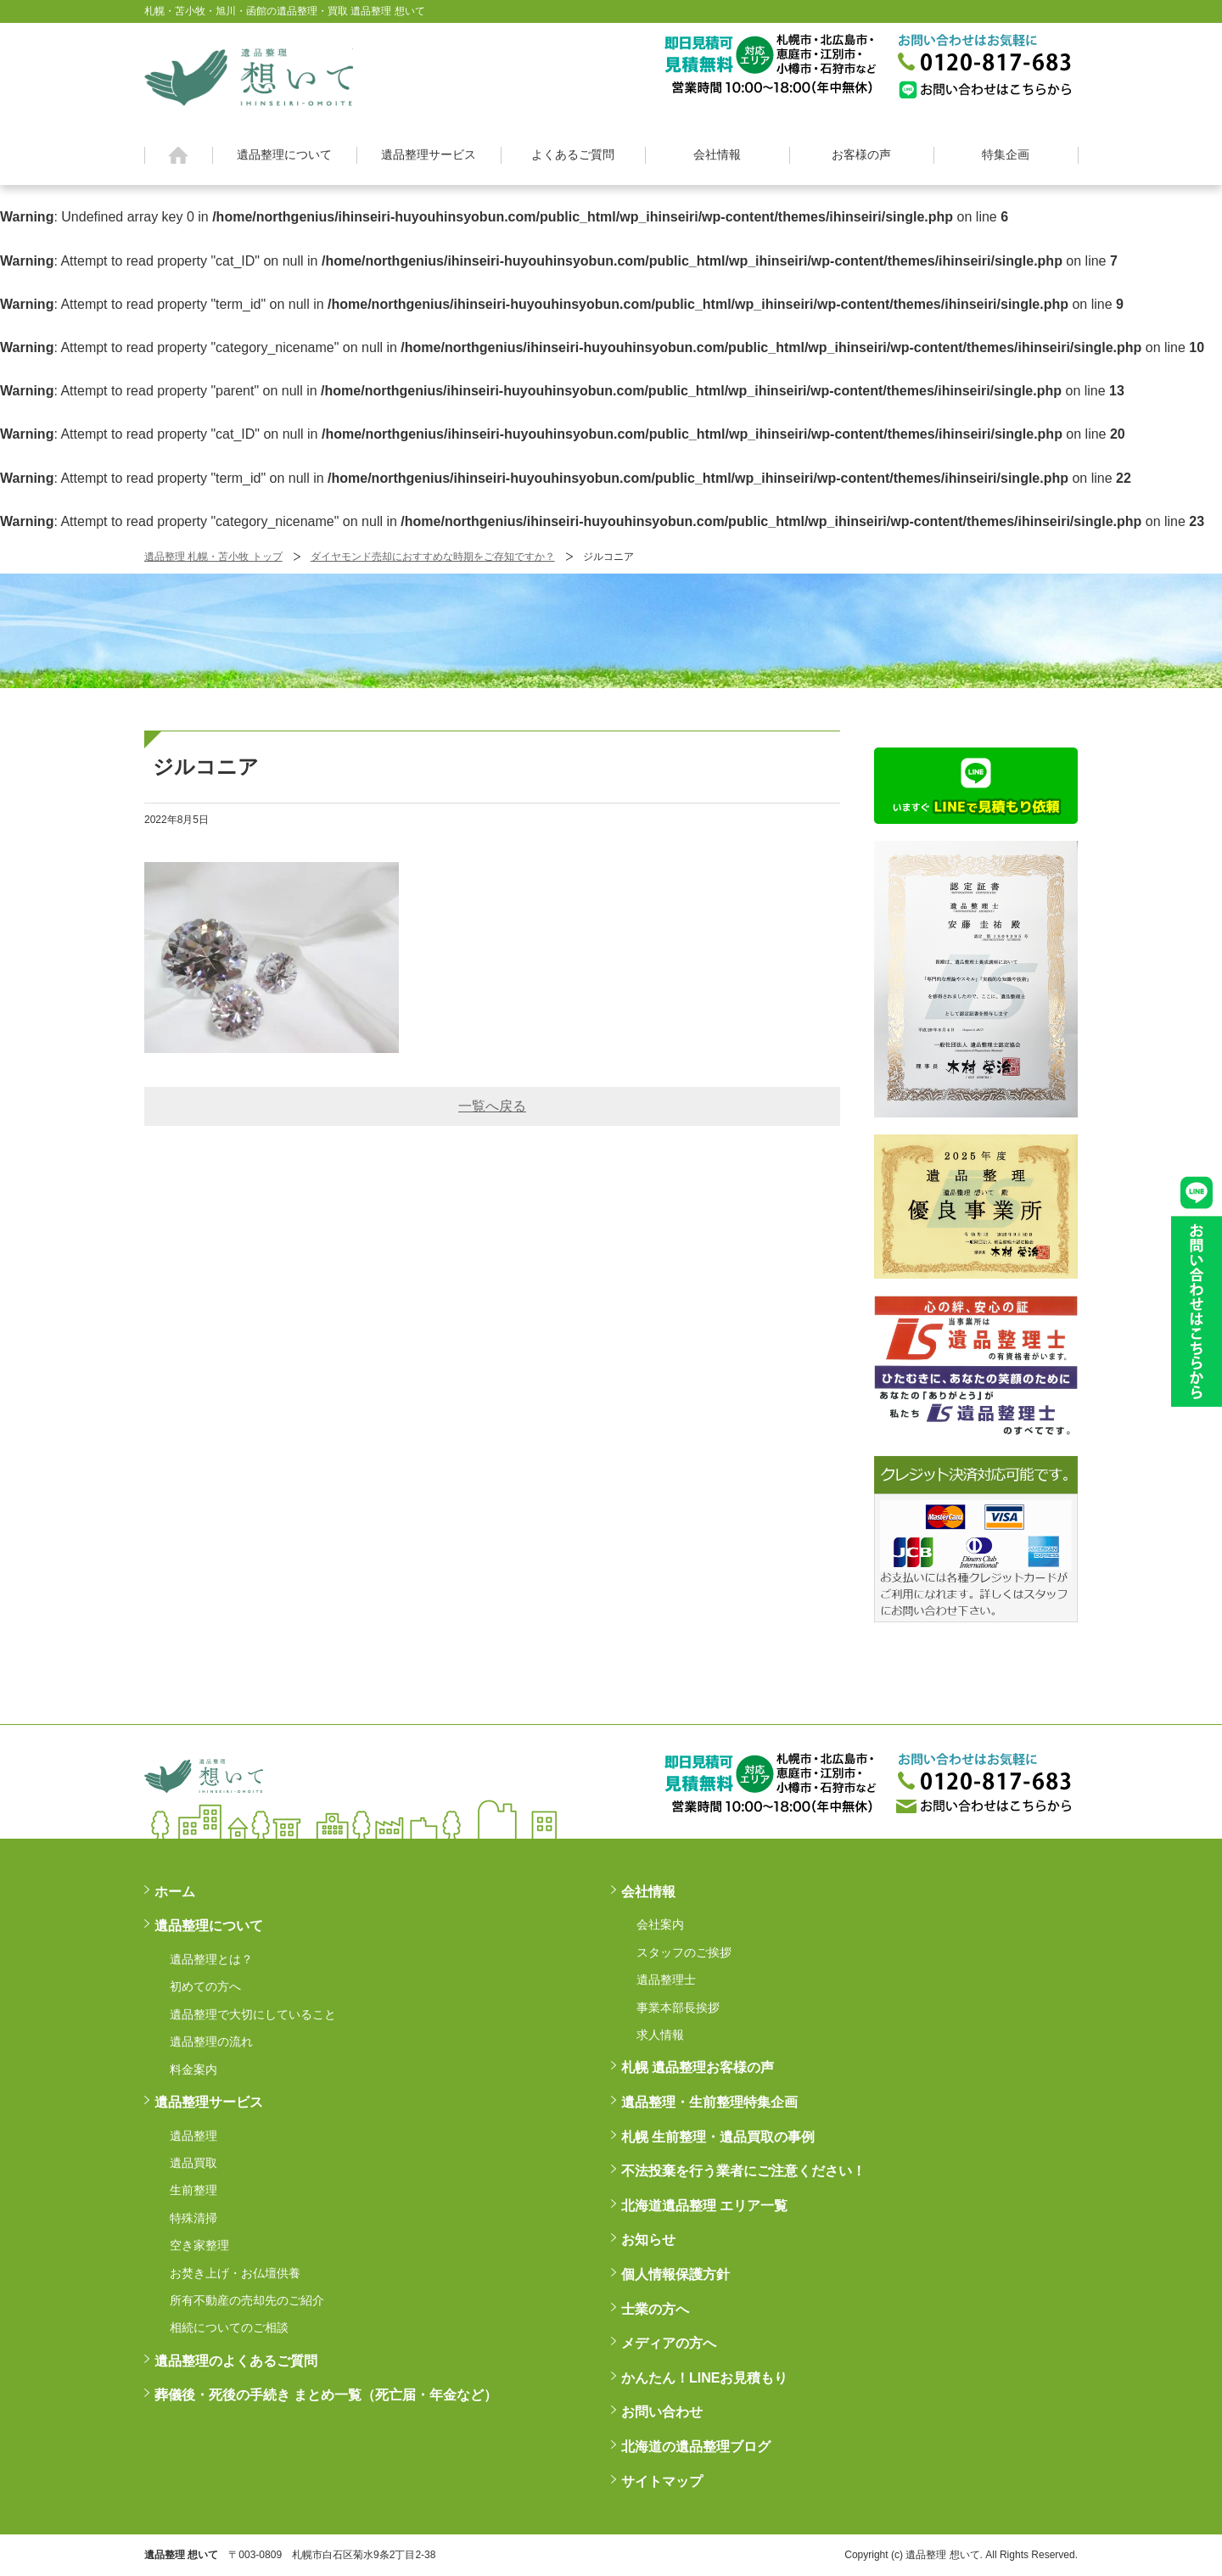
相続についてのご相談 (229, 2327)
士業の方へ (655, 2309)
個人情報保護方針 (675, 2274)
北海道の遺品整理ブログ (696, 2446)
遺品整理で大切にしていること (253, 2014)
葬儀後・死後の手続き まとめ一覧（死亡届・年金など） (325, 2395)
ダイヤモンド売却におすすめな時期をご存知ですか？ (433, 557)
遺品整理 (193, 2135)
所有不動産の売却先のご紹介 (247, 2300)
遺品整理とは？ (211, 1959)
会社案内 (660, 1924)
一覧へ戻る (492, 1106)
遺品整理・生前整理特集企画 (709, 2102)
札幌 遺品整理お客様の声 (697, 2067)
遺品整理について (284, 154)
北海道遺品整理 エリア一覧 (704, 2205)
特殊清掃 (193, 2218)
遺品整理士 (666, 1979)
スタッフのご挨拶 (684, 1952)
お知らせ (648, 2239)
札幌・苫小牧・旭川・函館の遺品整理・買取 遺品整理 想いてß (248, 74)
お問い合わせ (662, 2412)
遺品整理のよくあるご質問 (235, 2361)
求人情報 (660, 2034)
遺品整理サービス (428, 154)
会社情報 (717, 154)
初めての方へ (205, 1986)
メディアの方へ (668, 2343)
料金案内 (193, 2069)
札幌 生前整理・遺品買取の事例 (718, 2137)
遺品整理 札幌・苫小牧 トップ (213, 557)
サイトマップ (662, 2481)
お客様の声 (861, 154)
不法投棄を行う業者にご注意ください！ (743, 2171)
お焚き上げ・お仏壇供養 (235, 2273)
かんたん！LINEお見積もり (704, 2378)
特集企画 (1005, 154)
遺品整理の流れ (211, 2041)
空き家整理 (199, 2245)
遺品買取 (193, 2163)
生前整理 (193, 2190)
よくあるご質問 (572, 154)
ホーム (178, 155)
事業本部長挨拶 (678, 2007)
